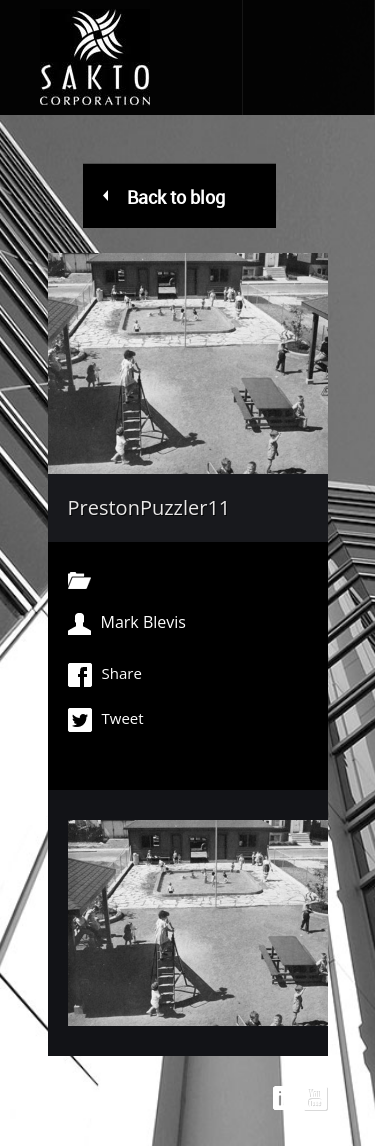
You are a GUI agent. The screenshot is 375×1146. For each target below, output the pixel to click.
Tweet (106, 720)
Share (105, 675)
